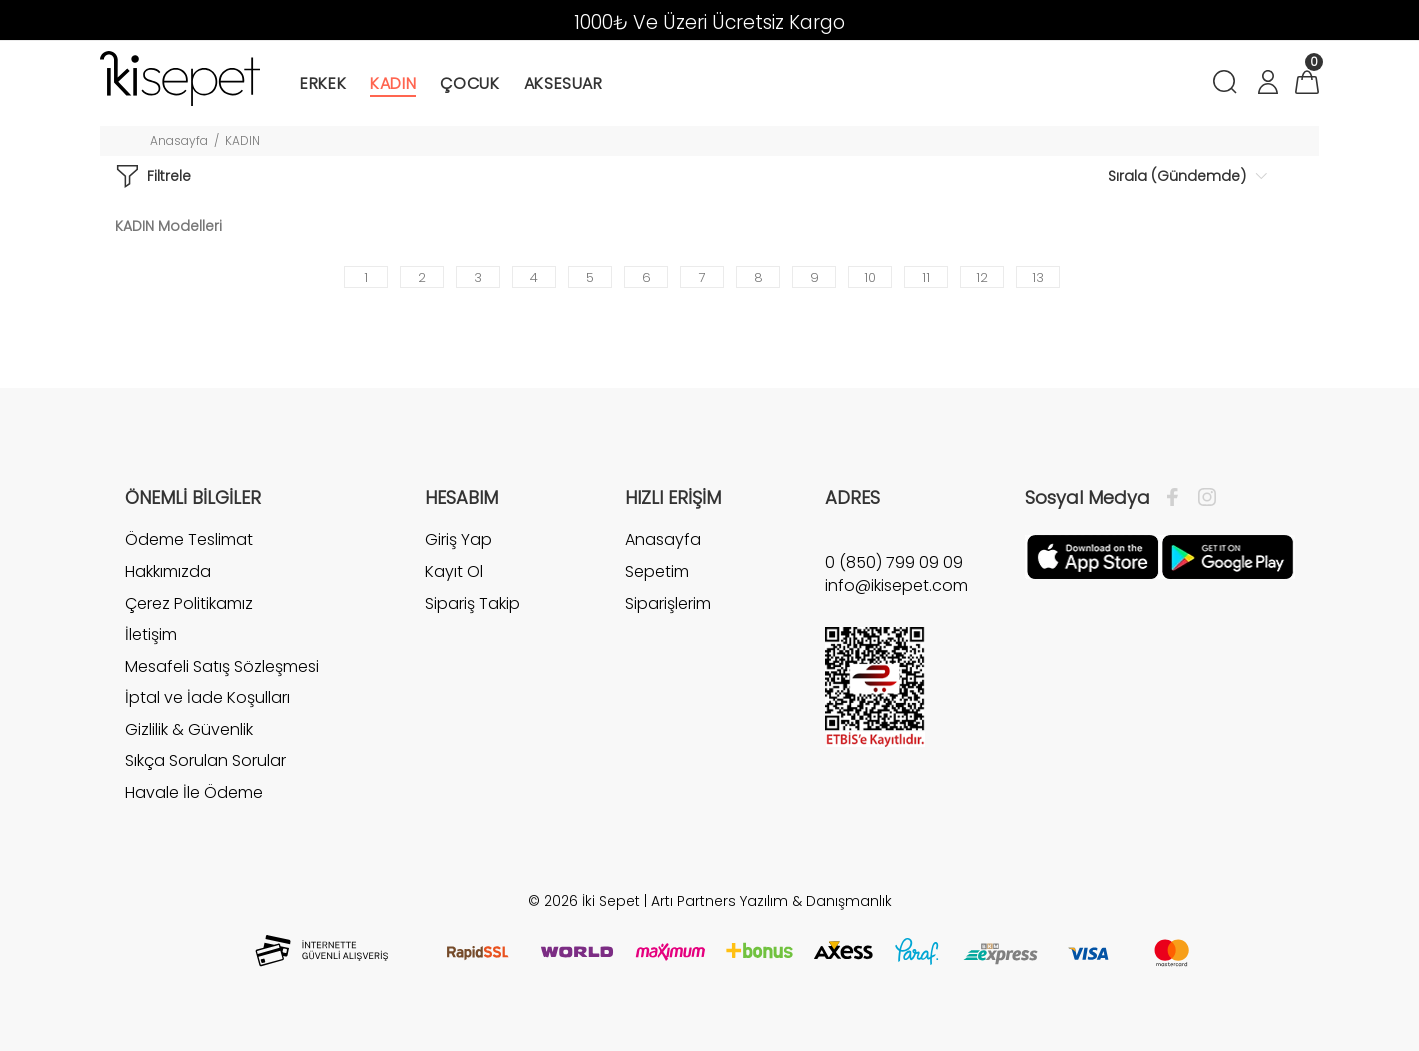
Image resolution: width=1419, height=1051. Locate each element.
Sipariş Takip (472, 603)
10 (870, 277)
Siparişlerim (668, 603)
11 (926, 277)
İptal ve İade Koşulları (207, 697)
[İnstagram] (1202, 498)
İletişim (151, 634)
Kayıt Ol (454, 571)
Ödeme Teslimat (189, 540)
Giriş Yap (458, 540)
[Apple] (1092, 556)
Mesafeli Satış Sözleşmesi (222, 666)
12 (982, 277)
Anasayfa (179, 140)
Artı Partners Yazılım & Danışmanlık (771, 901)
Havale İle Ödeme (194, 792)
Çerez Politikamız (189, 603)
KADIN (242, 140)
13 (1038, 277)
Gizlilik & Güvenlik (189, 729)
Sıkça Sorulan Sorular (205, 760)
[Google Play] (1227, 556)
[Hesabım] (1267, 84)
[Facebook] (1177, 498)
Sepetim (657, 571)
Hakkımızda (168, 571)
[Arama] (1228, 84)
